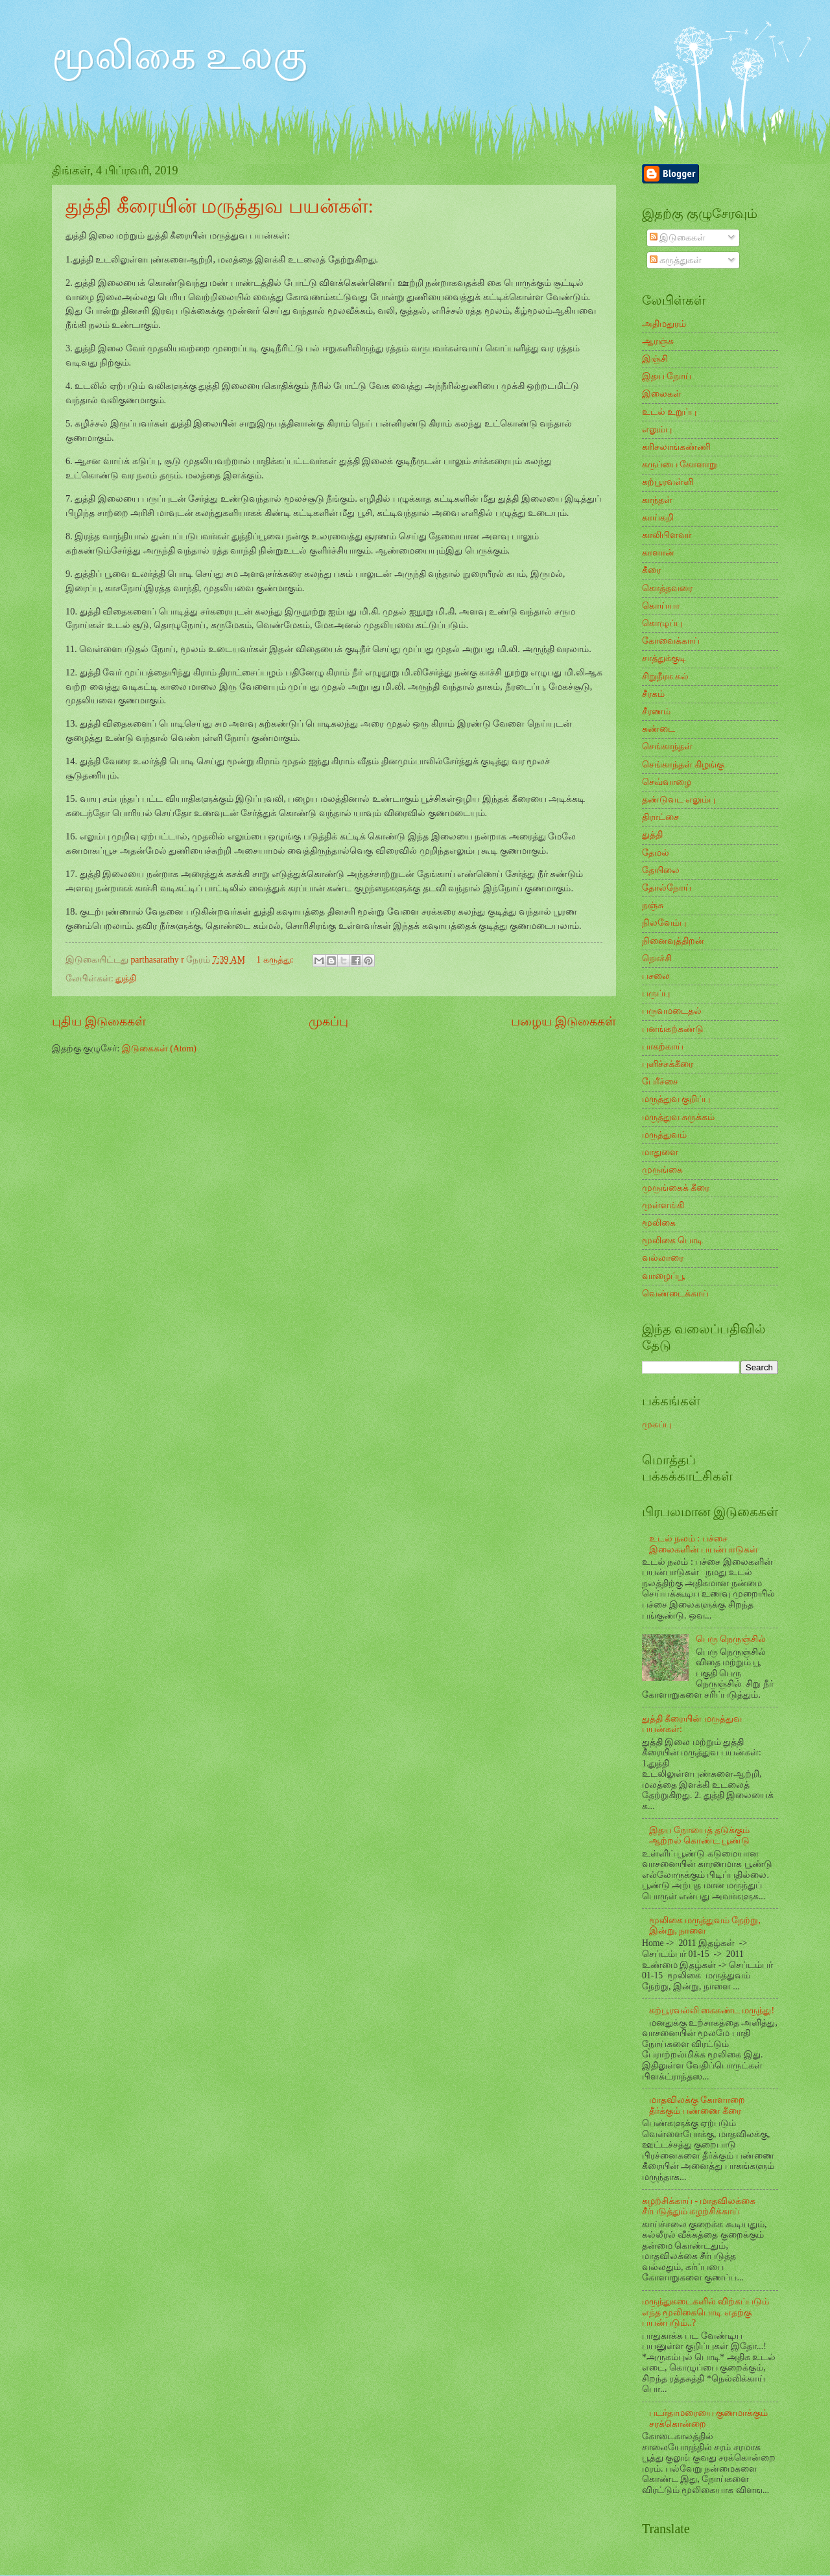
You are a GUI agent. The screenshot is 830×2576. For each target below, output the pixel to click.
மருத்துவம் (664, 1135)
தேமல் (655, 853)
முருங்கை (662, 1170)
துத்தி (125, 978)
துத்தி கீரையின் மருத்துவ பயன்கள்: (219, 206)
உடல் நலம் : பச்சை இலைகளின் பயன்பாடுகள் (703, 1544)
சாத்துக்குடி (664, 658)
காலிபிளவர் (666, 535)
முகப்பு (328, 1021)
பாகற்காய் (662, 1046)
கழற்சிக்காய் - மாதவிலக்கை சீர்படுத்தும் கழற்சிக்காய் (699, 2206)
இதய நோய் (666, 376)
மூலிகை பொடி (672, 1240)
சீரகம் (653, 694)
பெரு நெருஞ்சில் (731, 1639)
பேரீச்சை (660, 1081)
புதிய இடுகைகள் (99, 1021)
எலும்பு (657, 429)
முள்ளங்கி (663, 1205)
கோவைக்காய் (671, 641)
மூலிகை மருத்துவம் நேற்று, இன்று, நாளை (705, 1925)
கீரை (651, 570)
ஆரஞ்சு (658, 341)
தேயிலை (661, 870)
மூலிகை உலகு (179, 55)
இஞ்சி (655, 359)
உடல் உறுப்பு (669, 412)
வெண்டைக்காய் (675, 1293)
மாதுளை (660, 1152)
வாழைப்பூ (663, 1276)
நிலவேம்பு (664, 923)
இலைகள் (662, 394)
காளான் (658, 552)
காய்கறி (658, 517)
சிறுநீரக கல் (665, 676)
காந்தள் (657, 500)
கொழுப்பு (662, 623)
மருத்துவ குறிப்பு (676, 1099)
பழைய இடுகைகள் (563, 1021)
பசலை (656, 976)
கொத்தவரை (667, 588)
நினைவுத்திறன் (673, 941)
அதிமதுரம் (664, 324)
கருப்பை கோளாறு (679, 464)
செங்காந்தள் (667, 746)
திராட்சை (660, 817)
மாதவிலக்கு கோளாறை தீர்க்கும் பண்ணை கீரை (697, 2105)
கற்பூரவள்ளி (667, 482)
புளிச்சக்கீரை (667, 1064)
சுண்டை (658, 729)
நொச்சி (657, 958)
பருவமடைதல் (672, 1011)
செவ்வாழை (666, 782)
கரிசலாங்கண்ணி (676, 447)
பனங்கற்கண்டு (673, 1029)
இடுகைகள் (678, 237)
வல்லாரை (662, 1258)
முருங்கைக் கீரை (675, 1188)
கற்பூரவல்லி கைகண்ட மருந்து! (712, 2010)
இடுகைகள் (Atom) (159, 1048)
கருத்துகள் (676, 260)
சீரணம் (656, 711)
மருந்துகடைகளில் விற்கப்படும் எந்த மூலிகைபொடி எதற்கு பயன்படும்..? (705, 2312)
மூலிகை (659, 1223)
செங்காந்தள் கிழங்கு (683, 764)
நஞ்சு (652, 905)
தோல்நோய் (666, 888)
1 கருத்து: (276, 960)
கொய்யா (661, 606)
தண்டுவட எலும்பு (678, 799)
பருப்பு (656, 993)
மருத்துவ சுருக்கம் (678, 1117)
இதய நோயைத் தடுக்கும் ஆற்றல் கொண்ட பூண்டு (699, 1835)
